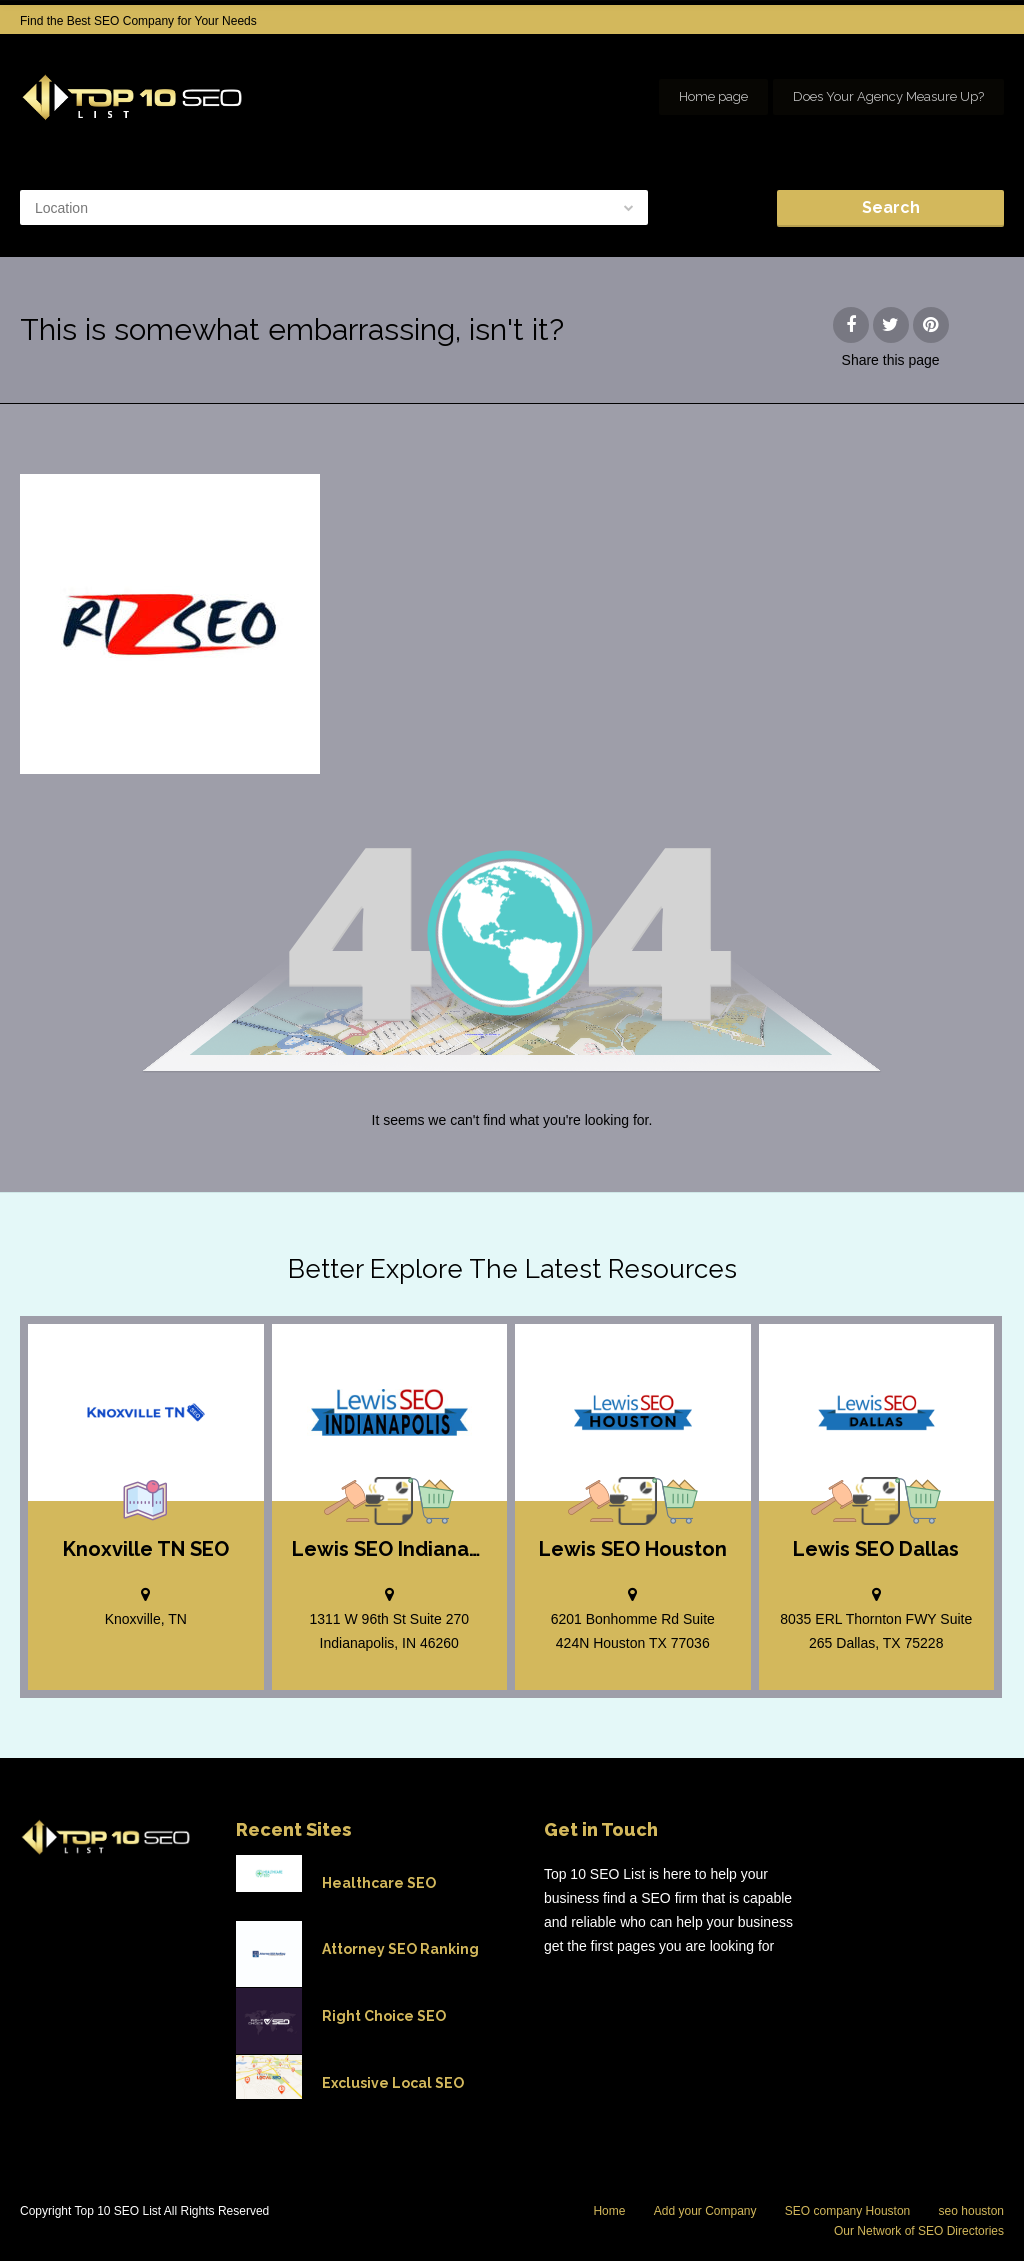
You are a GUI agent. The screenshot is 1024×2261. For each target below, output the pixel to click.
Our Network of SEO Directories (919, 2231)
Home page (713, 96)
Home (609, 2211)
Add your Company (705, 2211)
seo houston (971, 2211)
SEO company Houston (847, 2211)
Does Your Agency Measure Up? (888, 96)
